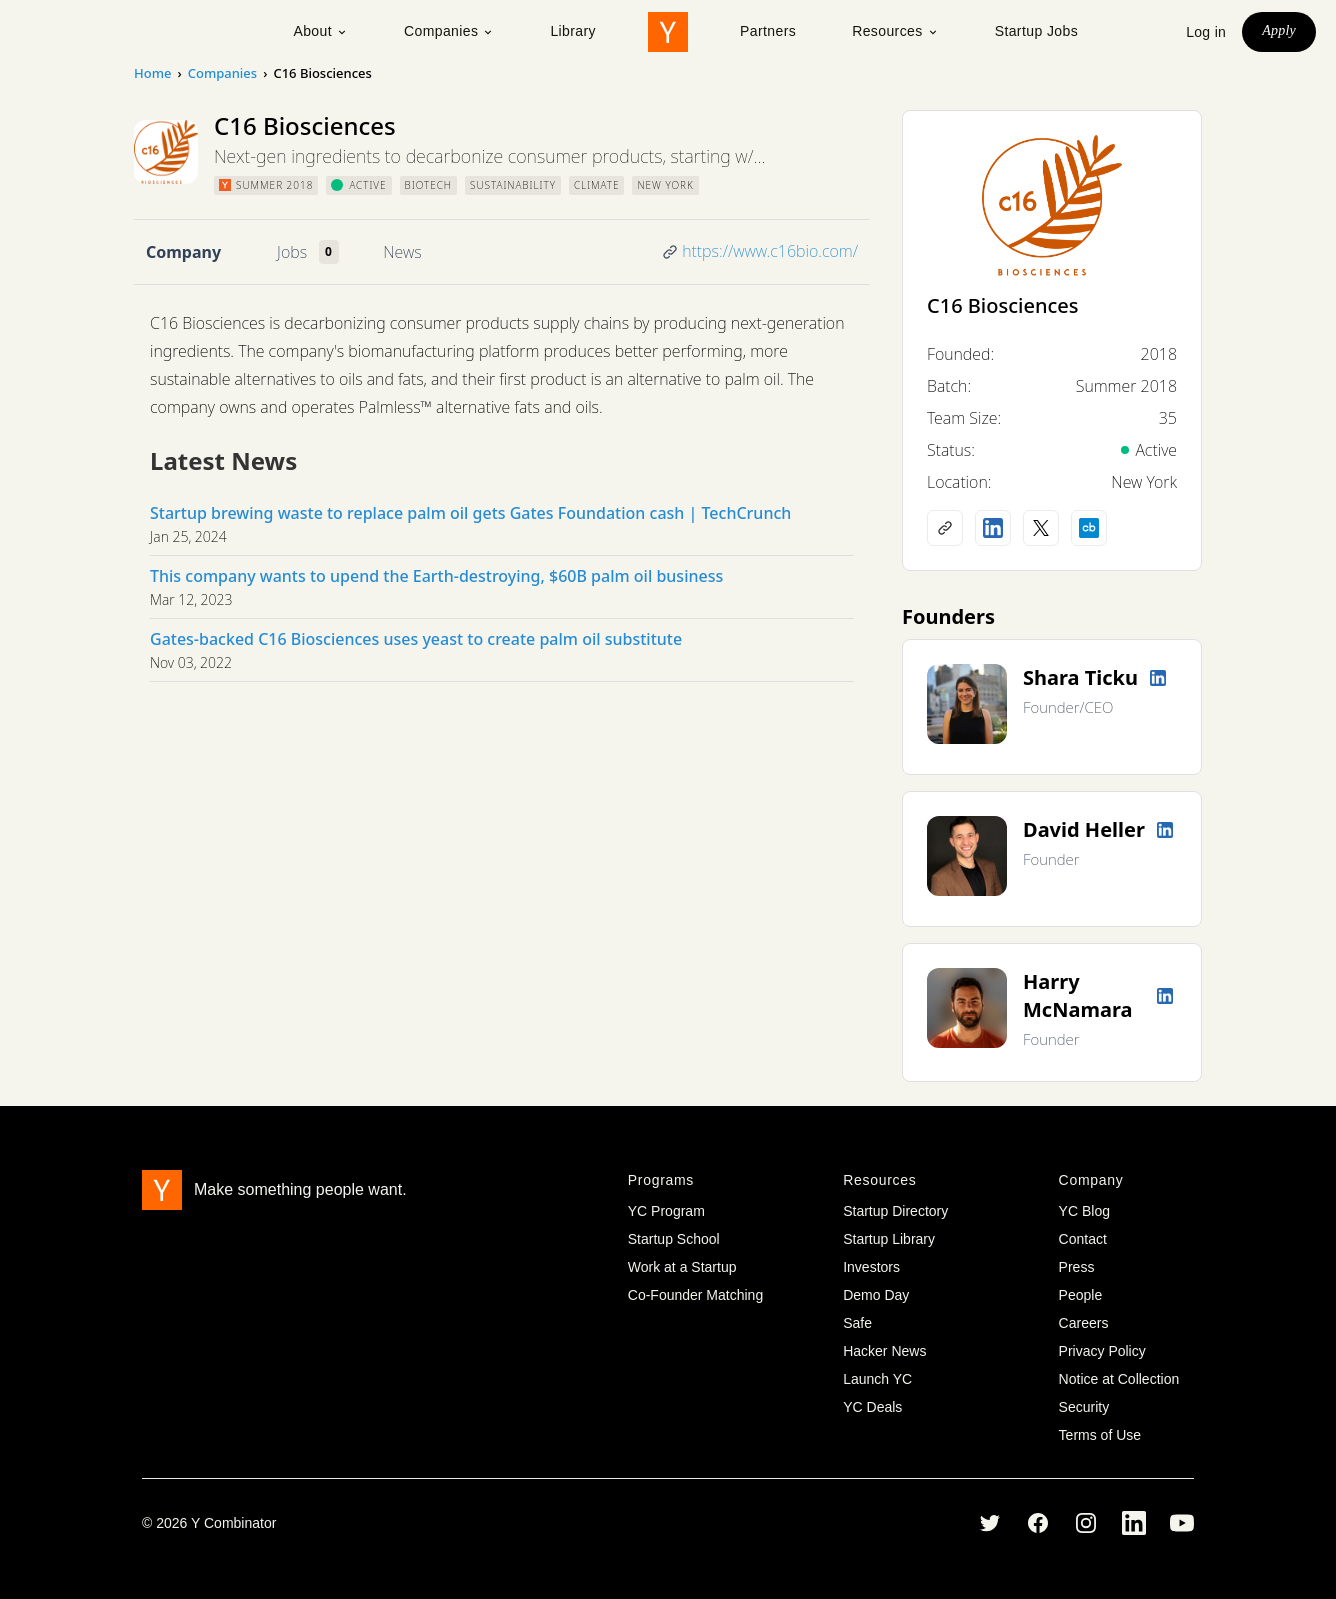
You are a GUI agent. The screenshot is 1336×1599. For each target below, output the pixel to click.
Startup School (674, 1239)
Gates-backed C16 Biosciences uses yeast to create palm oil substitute (416, 639)
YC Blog (1084, 1211)
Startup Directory (895, 1211)
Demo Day (876, 1295)
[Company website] (945, 528)
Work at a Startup (682, 1267)
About (320, 31)
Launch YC (877, 1379)
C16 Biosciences (1002, 305)
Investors (871, 1267)
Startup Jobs (1036, 31)
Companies (449, 31)
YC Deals (872, 1407)
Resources (895, 31)
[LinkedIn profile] (993, 528)
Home (152, 73)
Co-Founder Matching (695, 1295)
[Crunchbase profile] (1089, 528)
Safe (857, 1323)
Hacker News (884, 1351)
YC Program (666, 1211)
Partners (768, 31)
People (1081, 1295)
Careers (1084, 1323)
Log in (1206, 32)
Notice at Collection (1119, 1379)
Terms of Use (1100, 1435)
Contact (1083, 1239)
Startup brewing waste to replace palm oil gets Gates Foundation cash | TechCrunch (470, 513)
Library (573, 31)
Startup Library (889, 1239)
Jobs (292, 252)
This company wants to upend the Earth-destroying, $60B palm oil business (436, 576)
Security (1084, 1407)
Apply (1279, 30)
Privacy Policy (1102, 1351)
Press (1077, 1267)
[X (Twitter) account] (1041, 528)
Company (183, 252)
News (402, 252)
